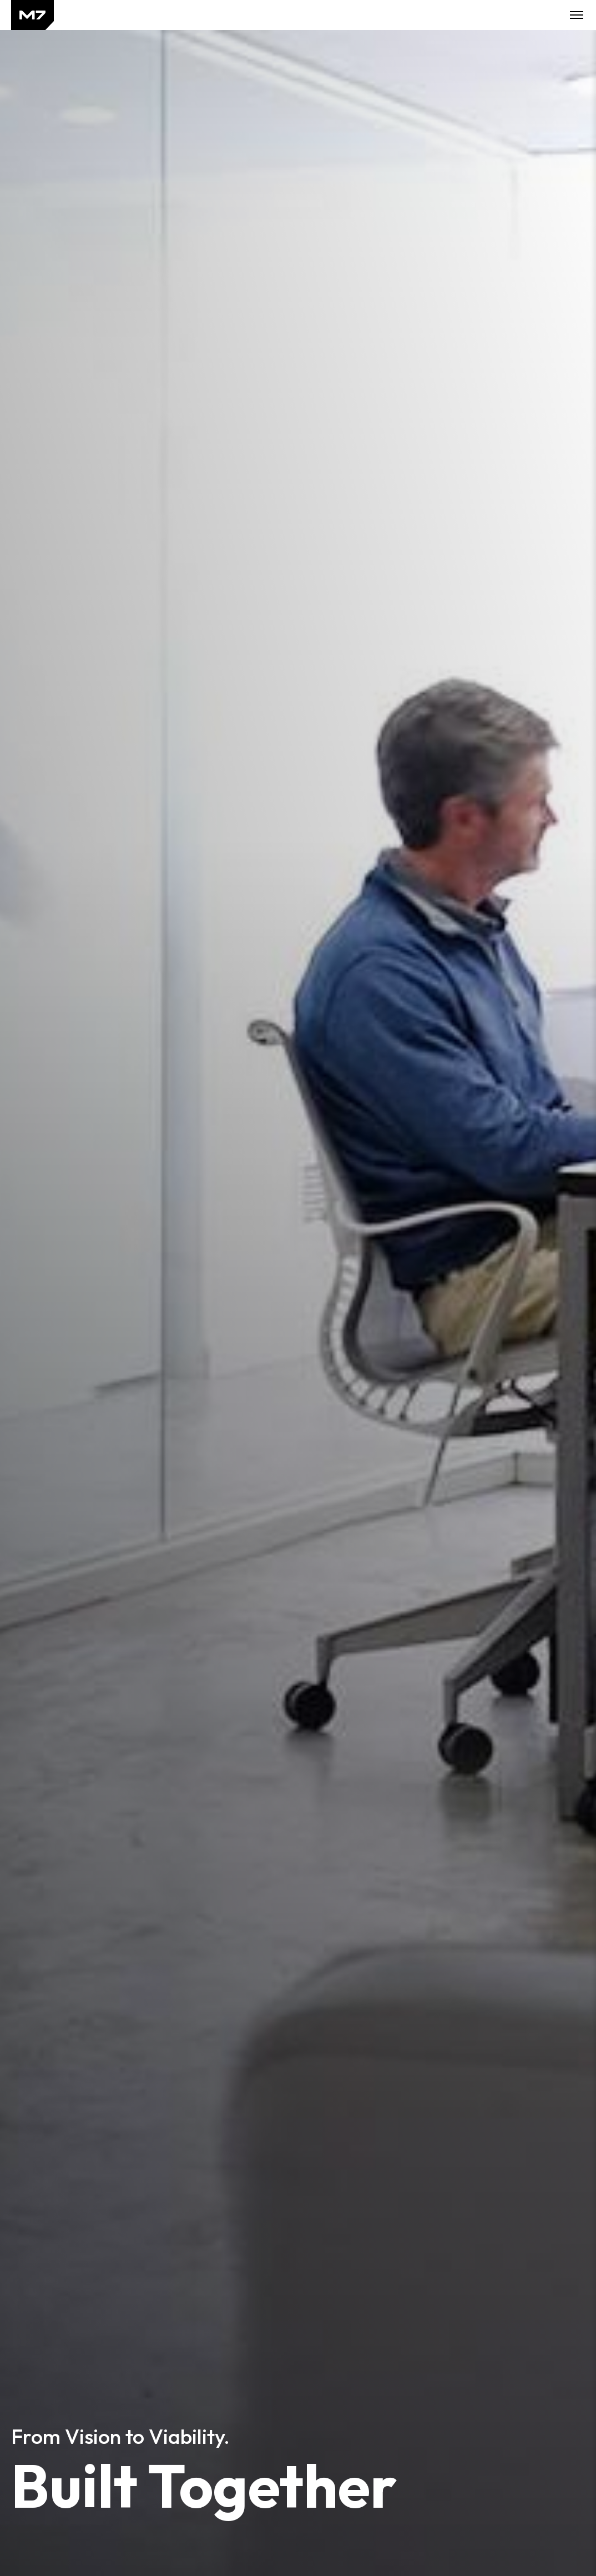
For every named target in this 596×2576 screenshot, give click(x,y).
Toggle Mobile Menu (576, 15)
